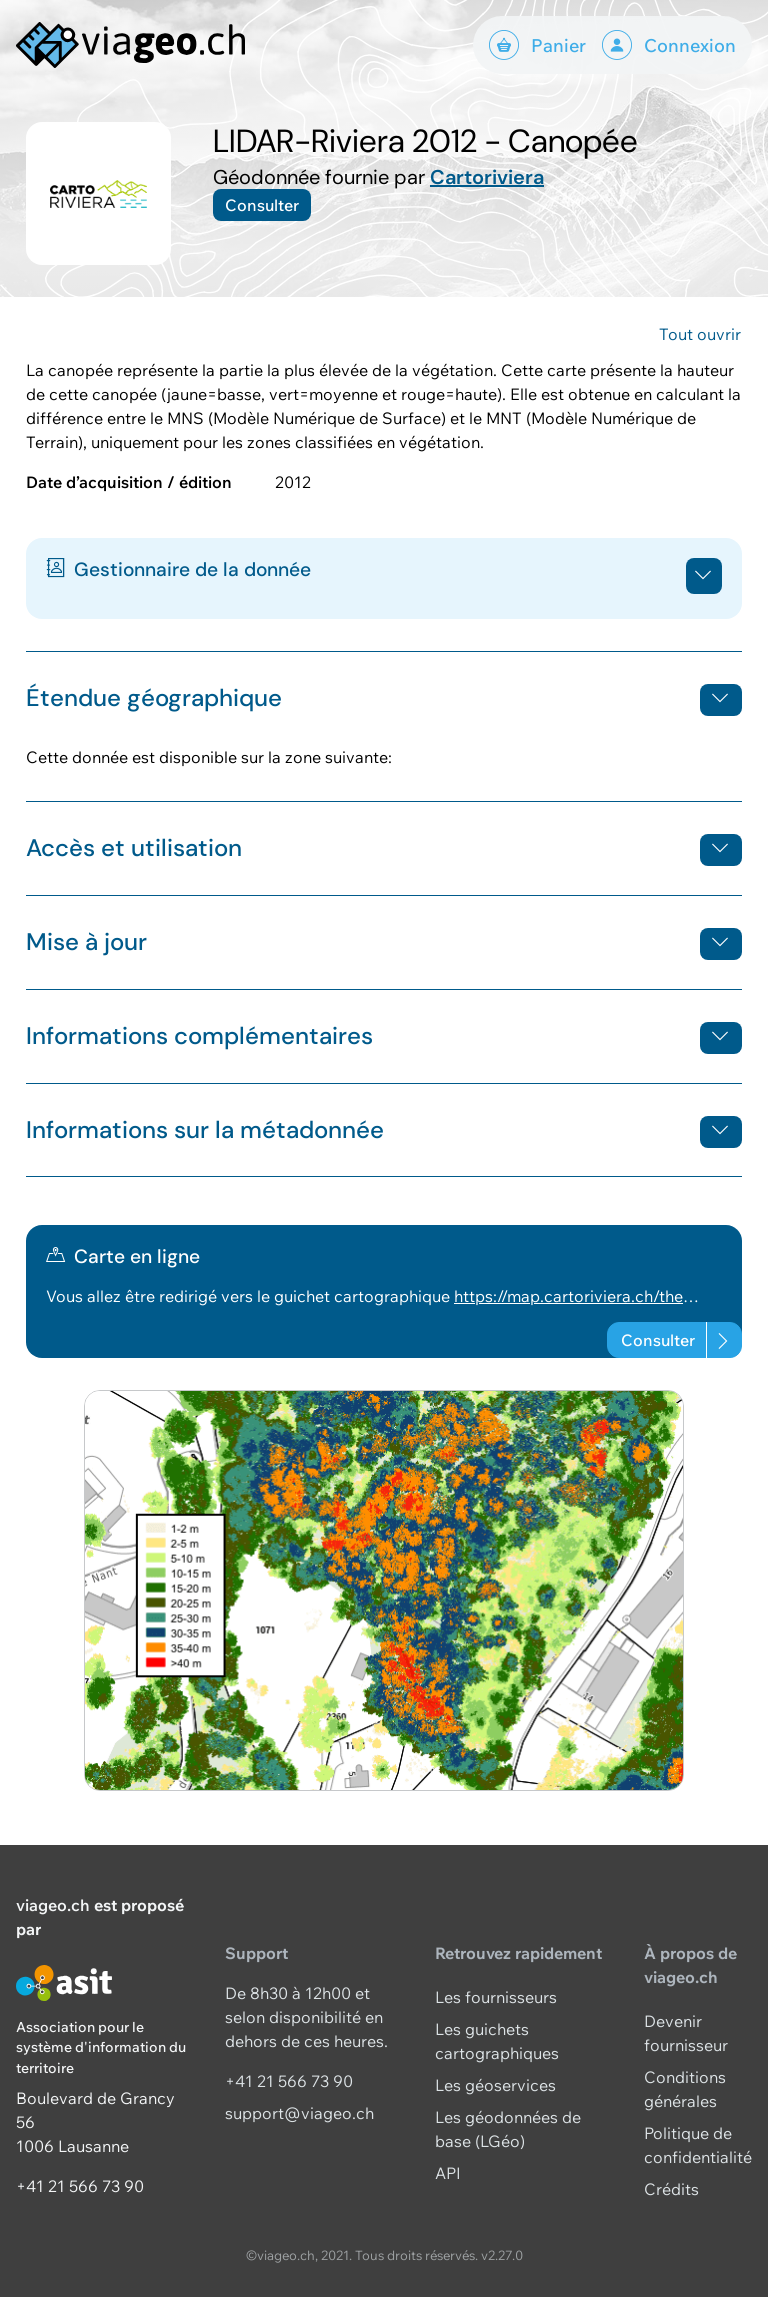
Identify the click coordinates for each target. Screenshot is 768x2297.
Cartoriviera (487, 177)
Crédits (671, 2189)
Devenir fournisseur (686, 2033)
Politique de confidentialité (698, 2145)
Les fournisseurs (496, 1997)
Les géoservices (495, 2085)
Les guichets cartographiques (497, 2041)
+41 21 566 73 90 (80, 2186)
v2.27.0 (502, 2255)
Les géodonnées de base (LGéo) (508, 2129)
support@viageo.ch (299, 2113)
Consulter (262, 205)
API (448, 2173)
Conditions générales (685, 2089)
